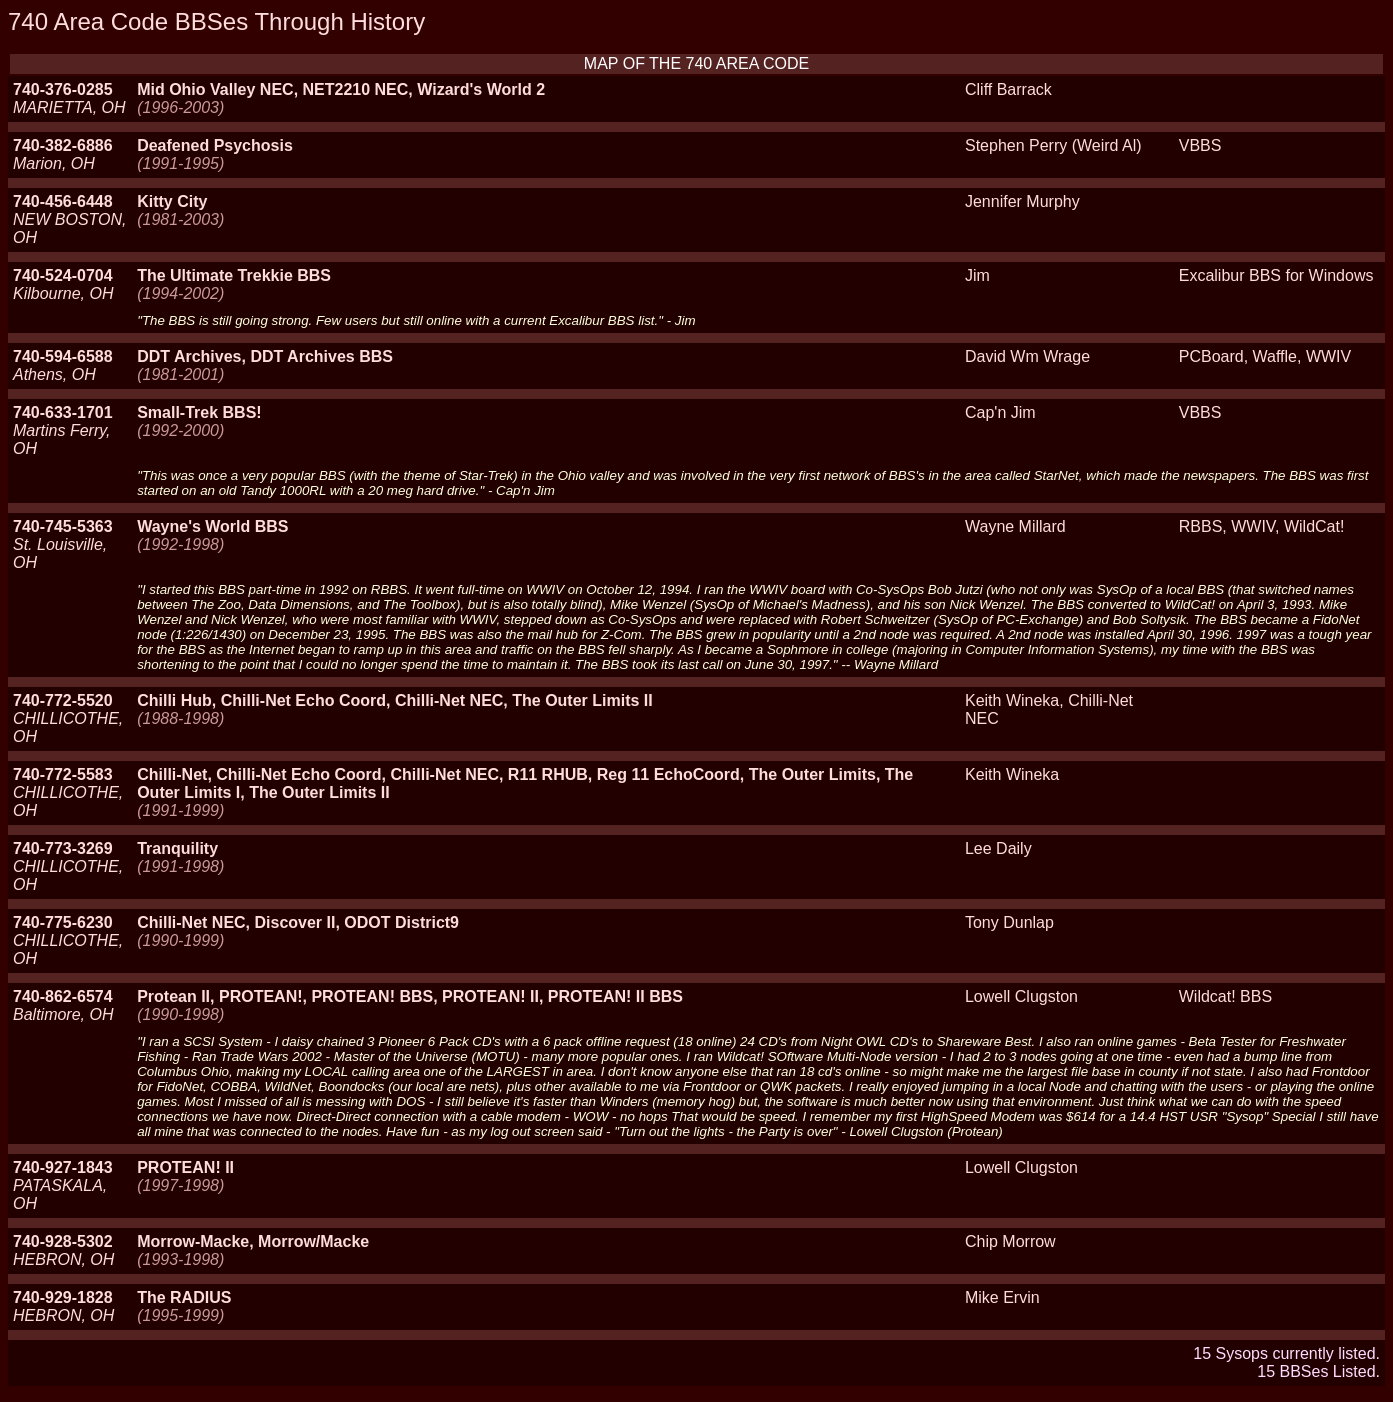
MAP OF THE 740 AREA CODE (696, 63)
